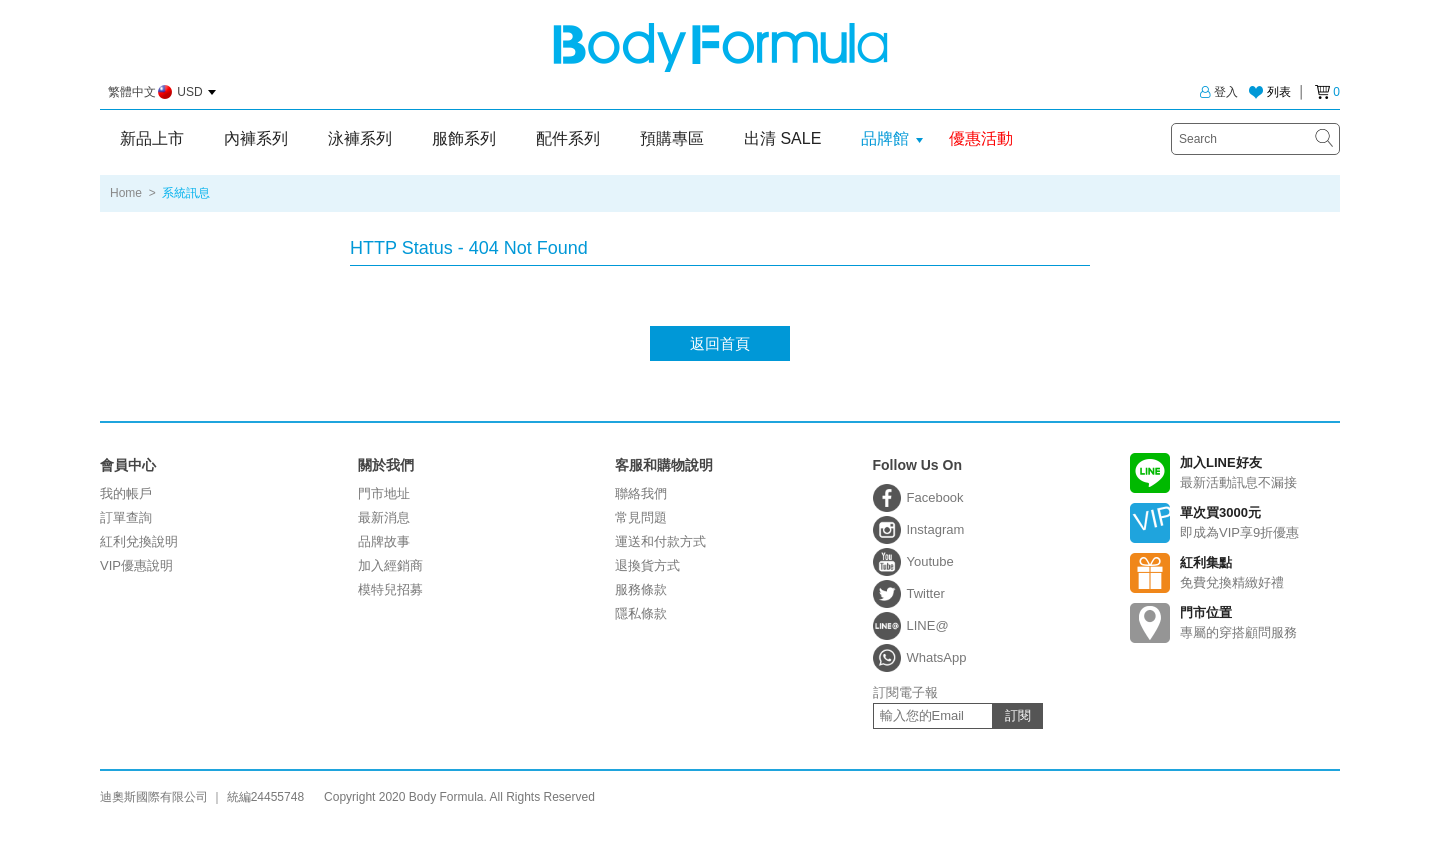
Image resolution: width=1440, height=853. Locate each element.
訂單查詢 (126, 517)
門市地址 (384, 493)
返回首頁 (720, 343)
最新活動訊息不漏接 (1235, 473)
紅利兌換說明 (139, 541)
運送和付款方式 (660, 541)
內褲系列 (256, 138)
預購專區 (672, 138)
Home (126, 193)
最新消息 (384, 517)
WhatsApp (937, 657)
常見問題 (641, 517)
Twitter (926, 593)
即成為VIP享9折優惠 (1235, 523)
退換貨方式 (647, 565)
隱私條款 (641, 613)
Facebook (935, 497)
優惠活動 (981, 138)
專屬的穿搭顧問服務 (1235, 623)
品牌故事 (384, 541)
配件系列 (568, 138)
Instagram (936, 529)
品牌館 (885, 138)
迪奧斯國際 (720, 47)
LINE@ (928, 625)
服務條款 (641, 589)
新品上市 (152, 138)
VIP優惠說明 (136, 565)
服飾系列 (464, 138)
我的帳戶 (126, 493)
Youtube (930, 561)
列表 (1279, 92)
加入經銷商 (390, 565)
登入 (1219, 92)
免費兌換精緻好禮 (1235, 573)
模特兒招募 (390, 589)
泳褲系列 (360, 138)
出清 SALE (782, 138)
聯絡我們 (641, 493)
